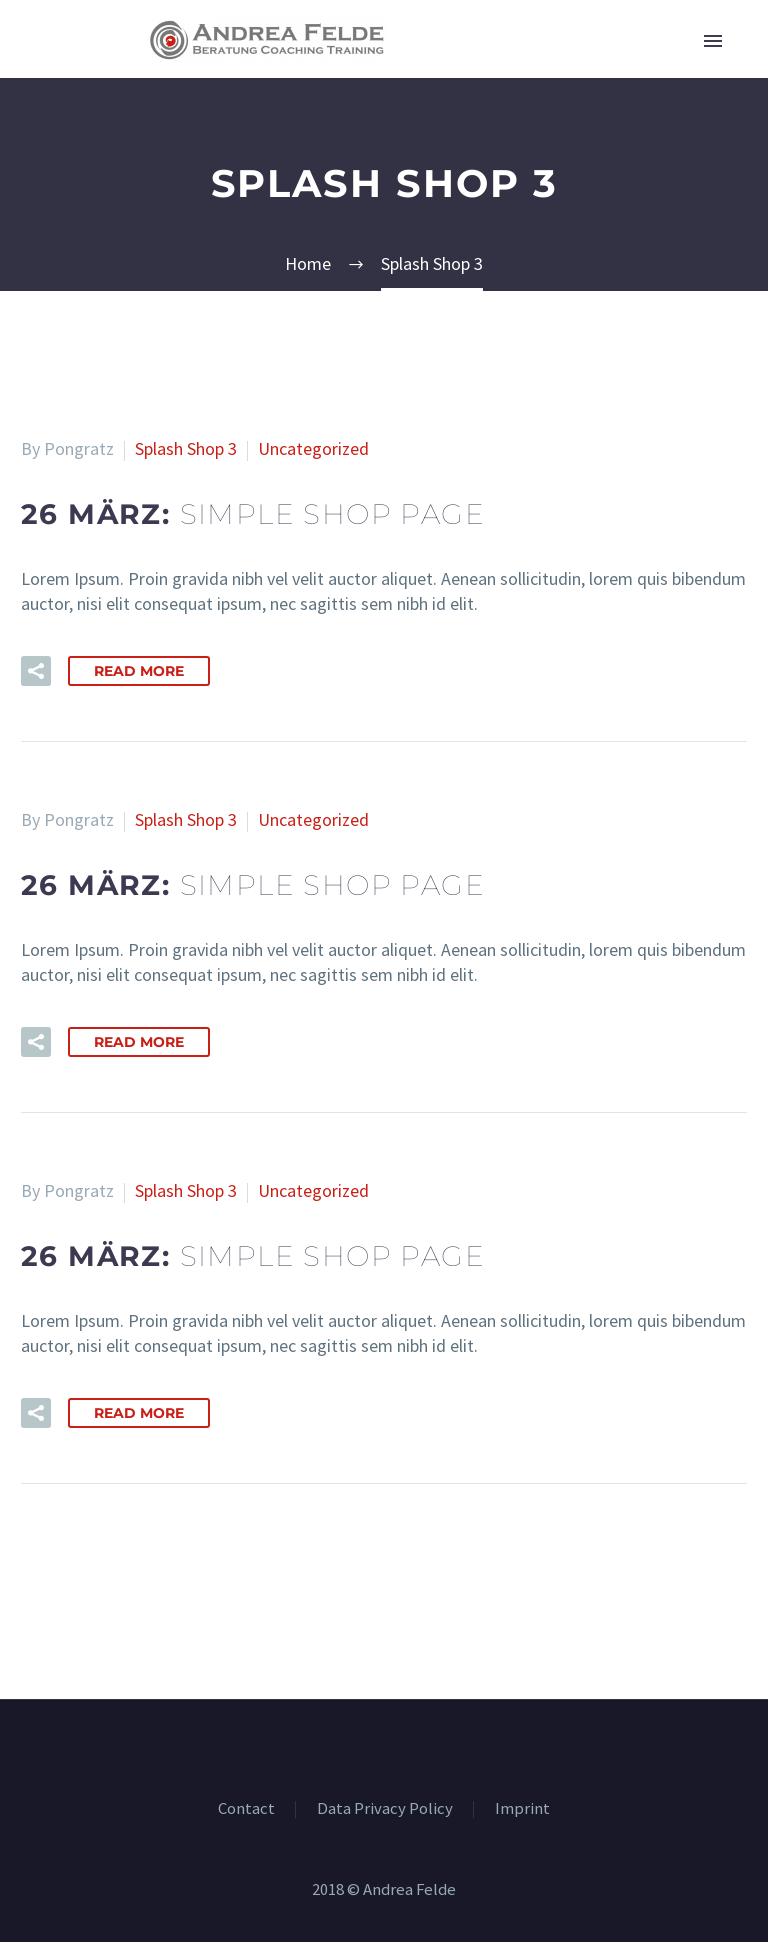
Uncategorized (313, 448)
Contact (246, 1809)
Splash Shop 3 (186, 448)
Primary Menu (713, 41)
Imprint (522, 1809)
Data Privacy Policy (385, 1809)
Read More (139, 671)
